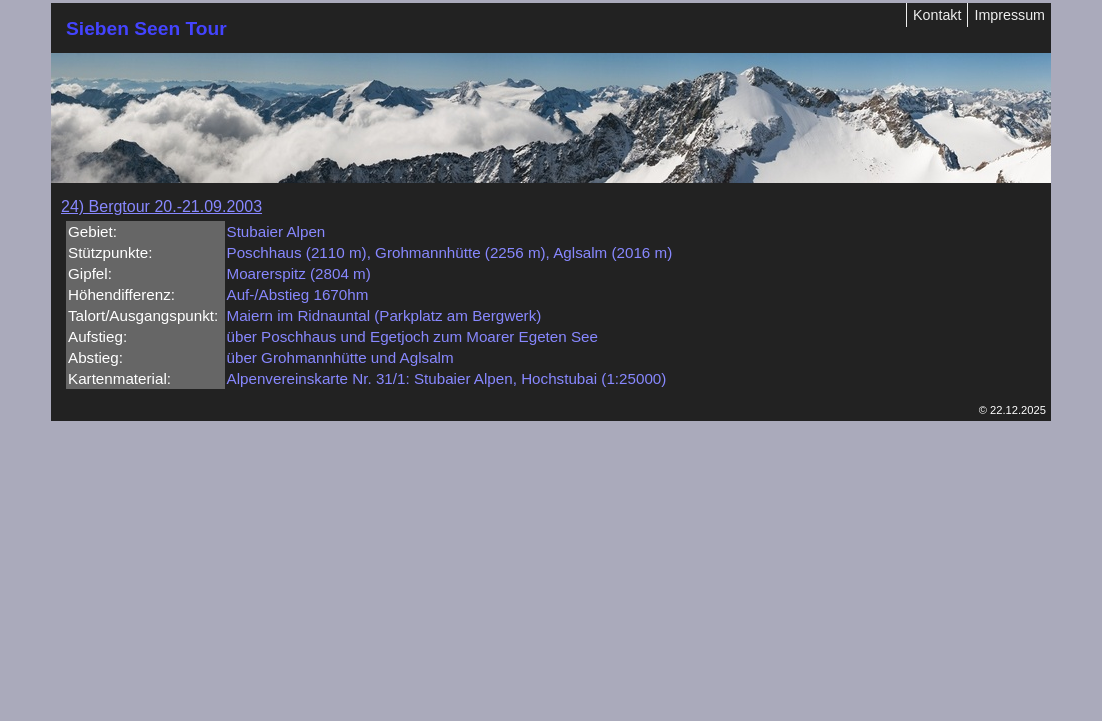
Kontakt (937, 15)
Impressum (1009, 15)
